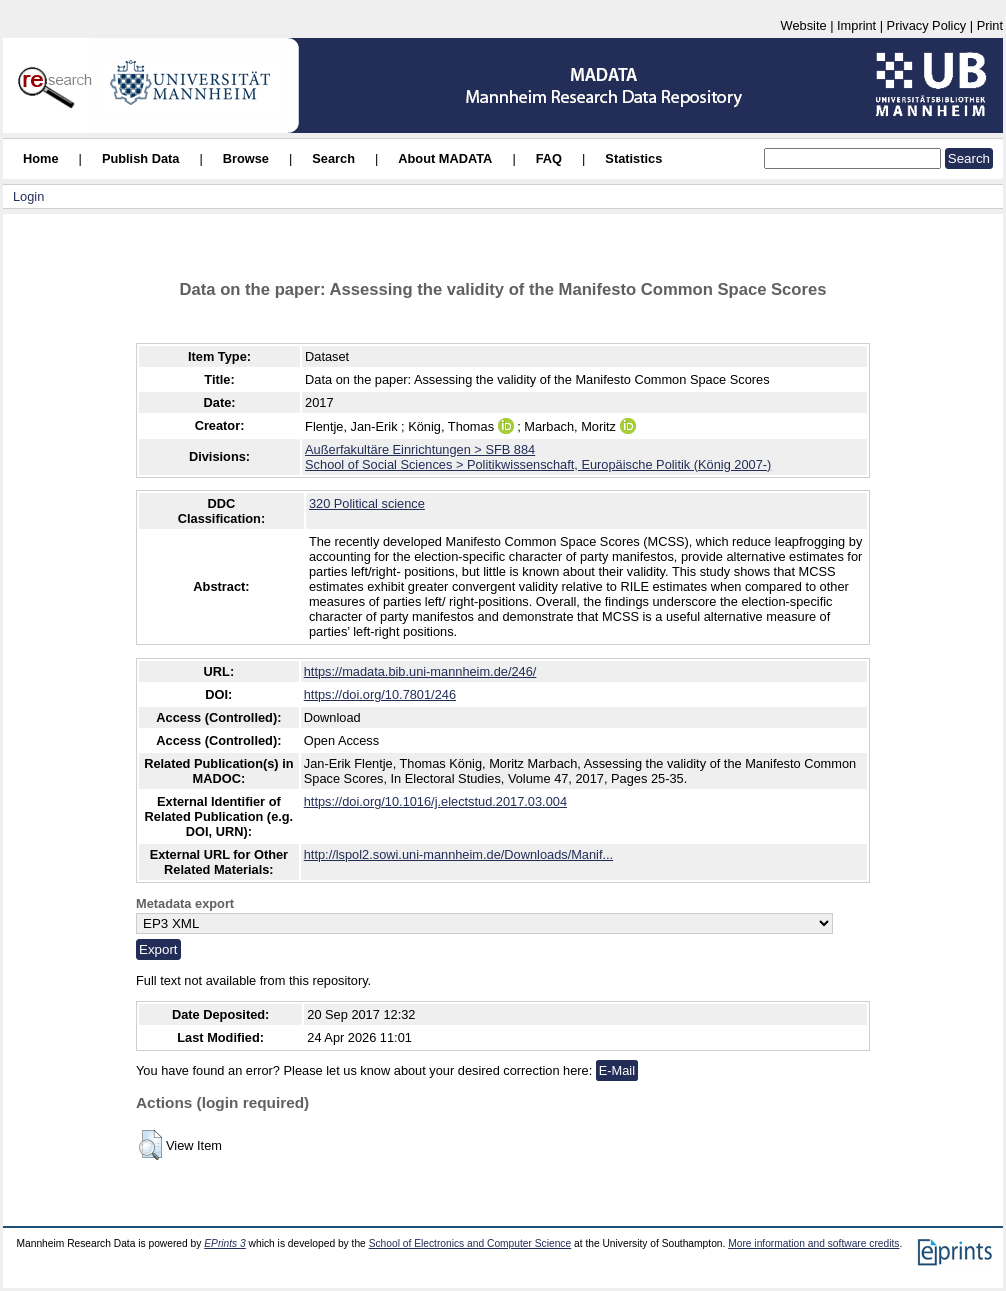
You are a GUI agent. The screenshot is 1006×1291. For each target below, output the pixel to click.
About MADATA (445, 158)
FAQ (549, 158)
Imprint (856, 25)
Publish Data (141, 158)
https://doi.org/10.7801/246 (380, 694)
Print (990, 25)
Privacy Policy (927, 25)
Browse (246, 158)
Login (28, 196)
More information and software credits (813, 1243)
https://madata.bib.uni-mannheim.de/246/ (420, 671)
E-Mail (617, 1070)
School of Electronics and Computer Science (470, 1243)
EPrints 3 (225, 1243)
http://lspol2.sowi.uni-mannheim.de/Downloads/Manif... (458, 854)
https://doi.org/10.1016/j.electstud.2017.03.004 (435, 801)
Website (804, 25)
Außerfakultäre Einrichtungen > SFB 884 (420, 449)
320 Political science (367, 503)
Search (333, 158)
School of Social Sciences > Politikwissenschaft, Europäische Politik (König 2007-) (538, 464)
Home (41, 158)
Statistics (633, 158)
